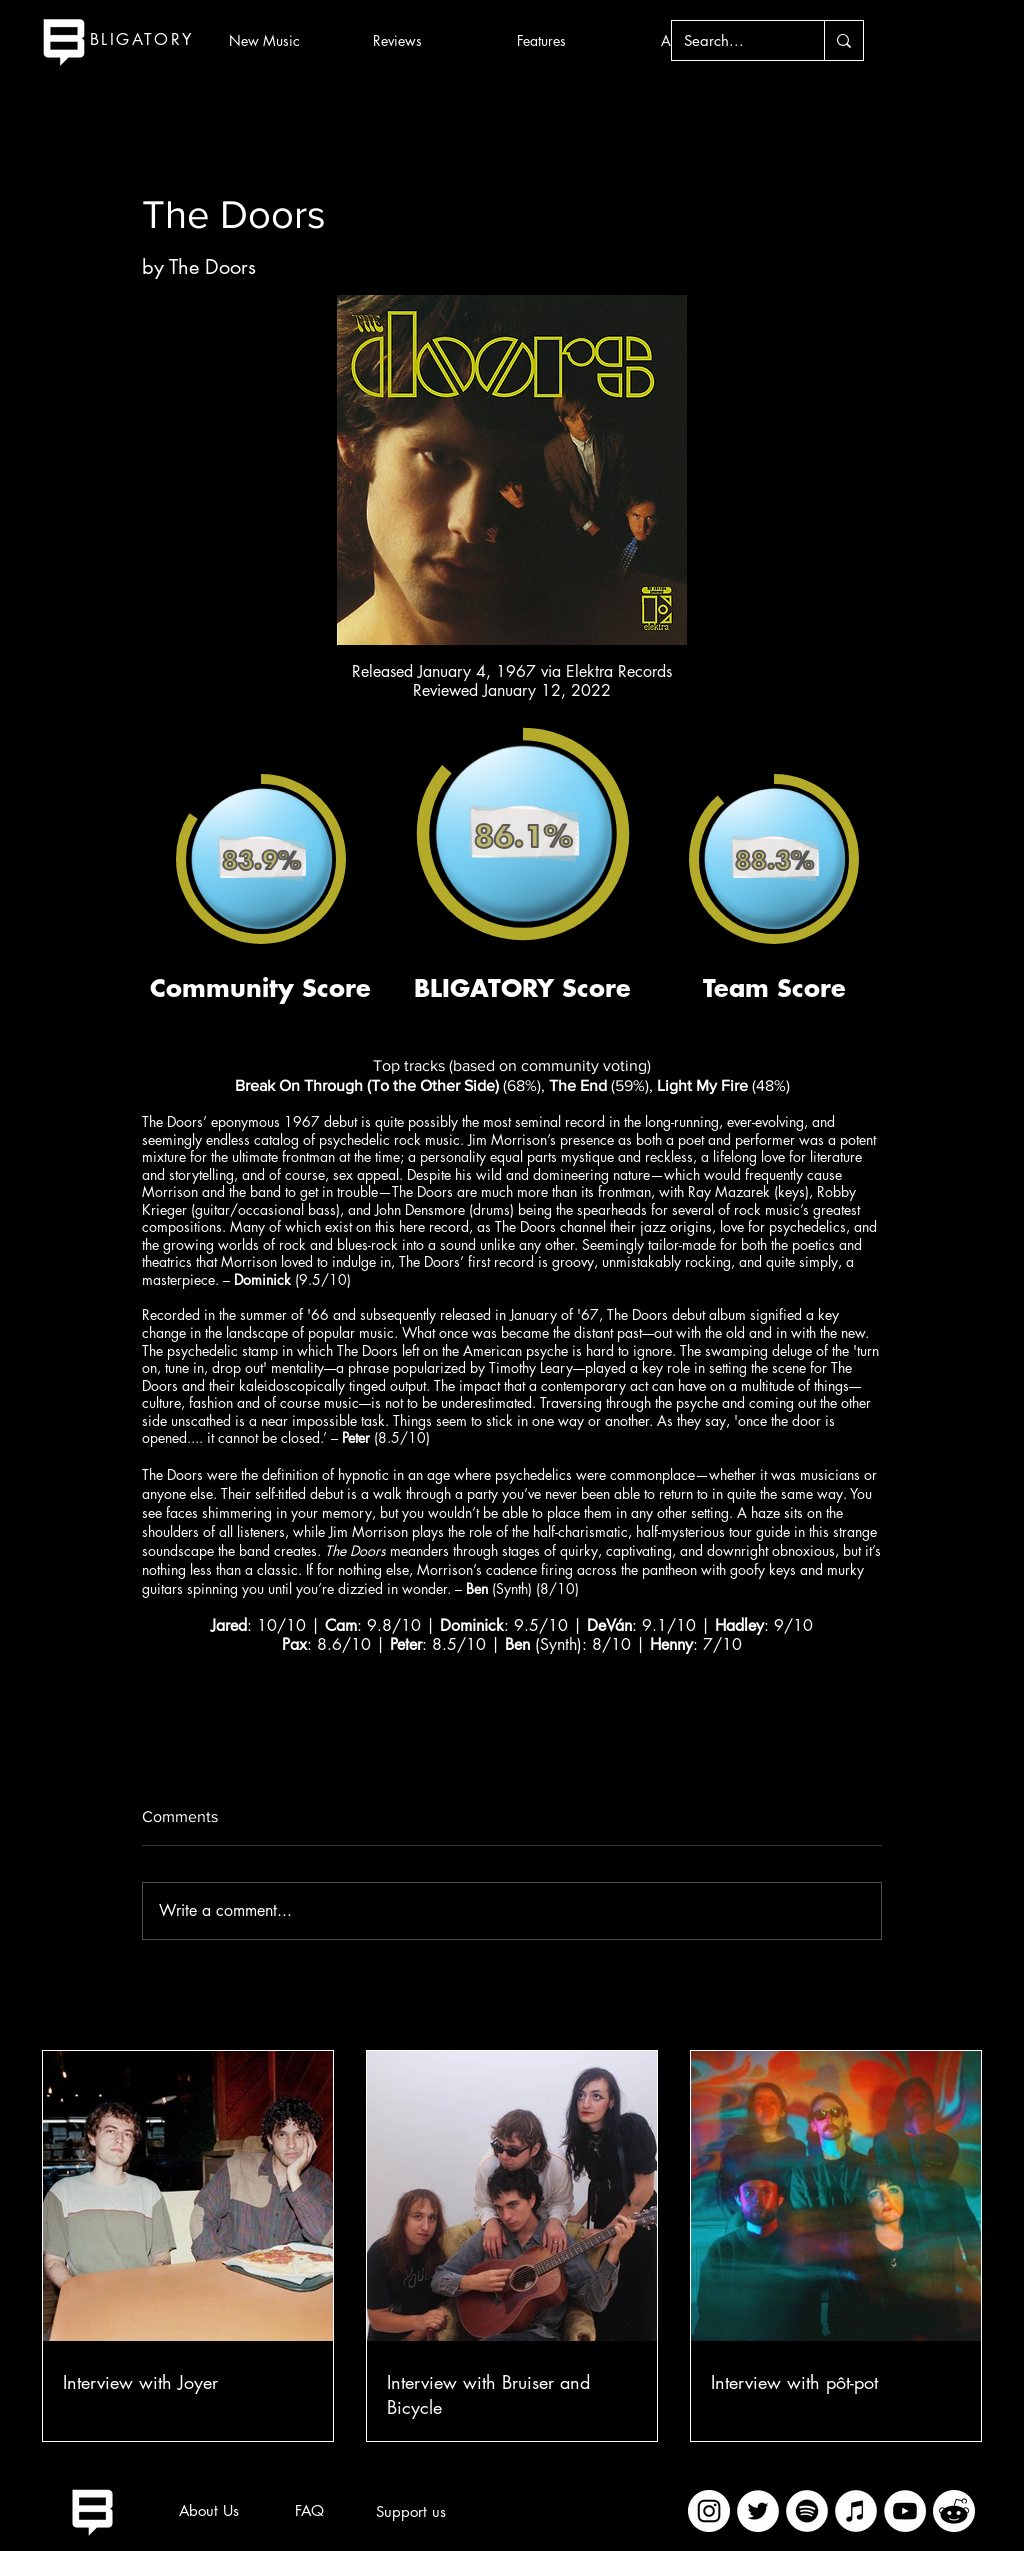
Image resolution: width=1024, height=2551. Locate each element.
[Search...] (733, 40)
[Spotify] (807, 2511)
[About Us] (209, 2511)
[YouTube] (905, 2511)
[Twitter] (758, 2511)
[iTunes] (856, 2511)
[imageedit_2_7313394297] (954, 2511)
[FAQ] (309, 2511)
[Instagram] (709, 2511)
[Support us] (411, 2512)
